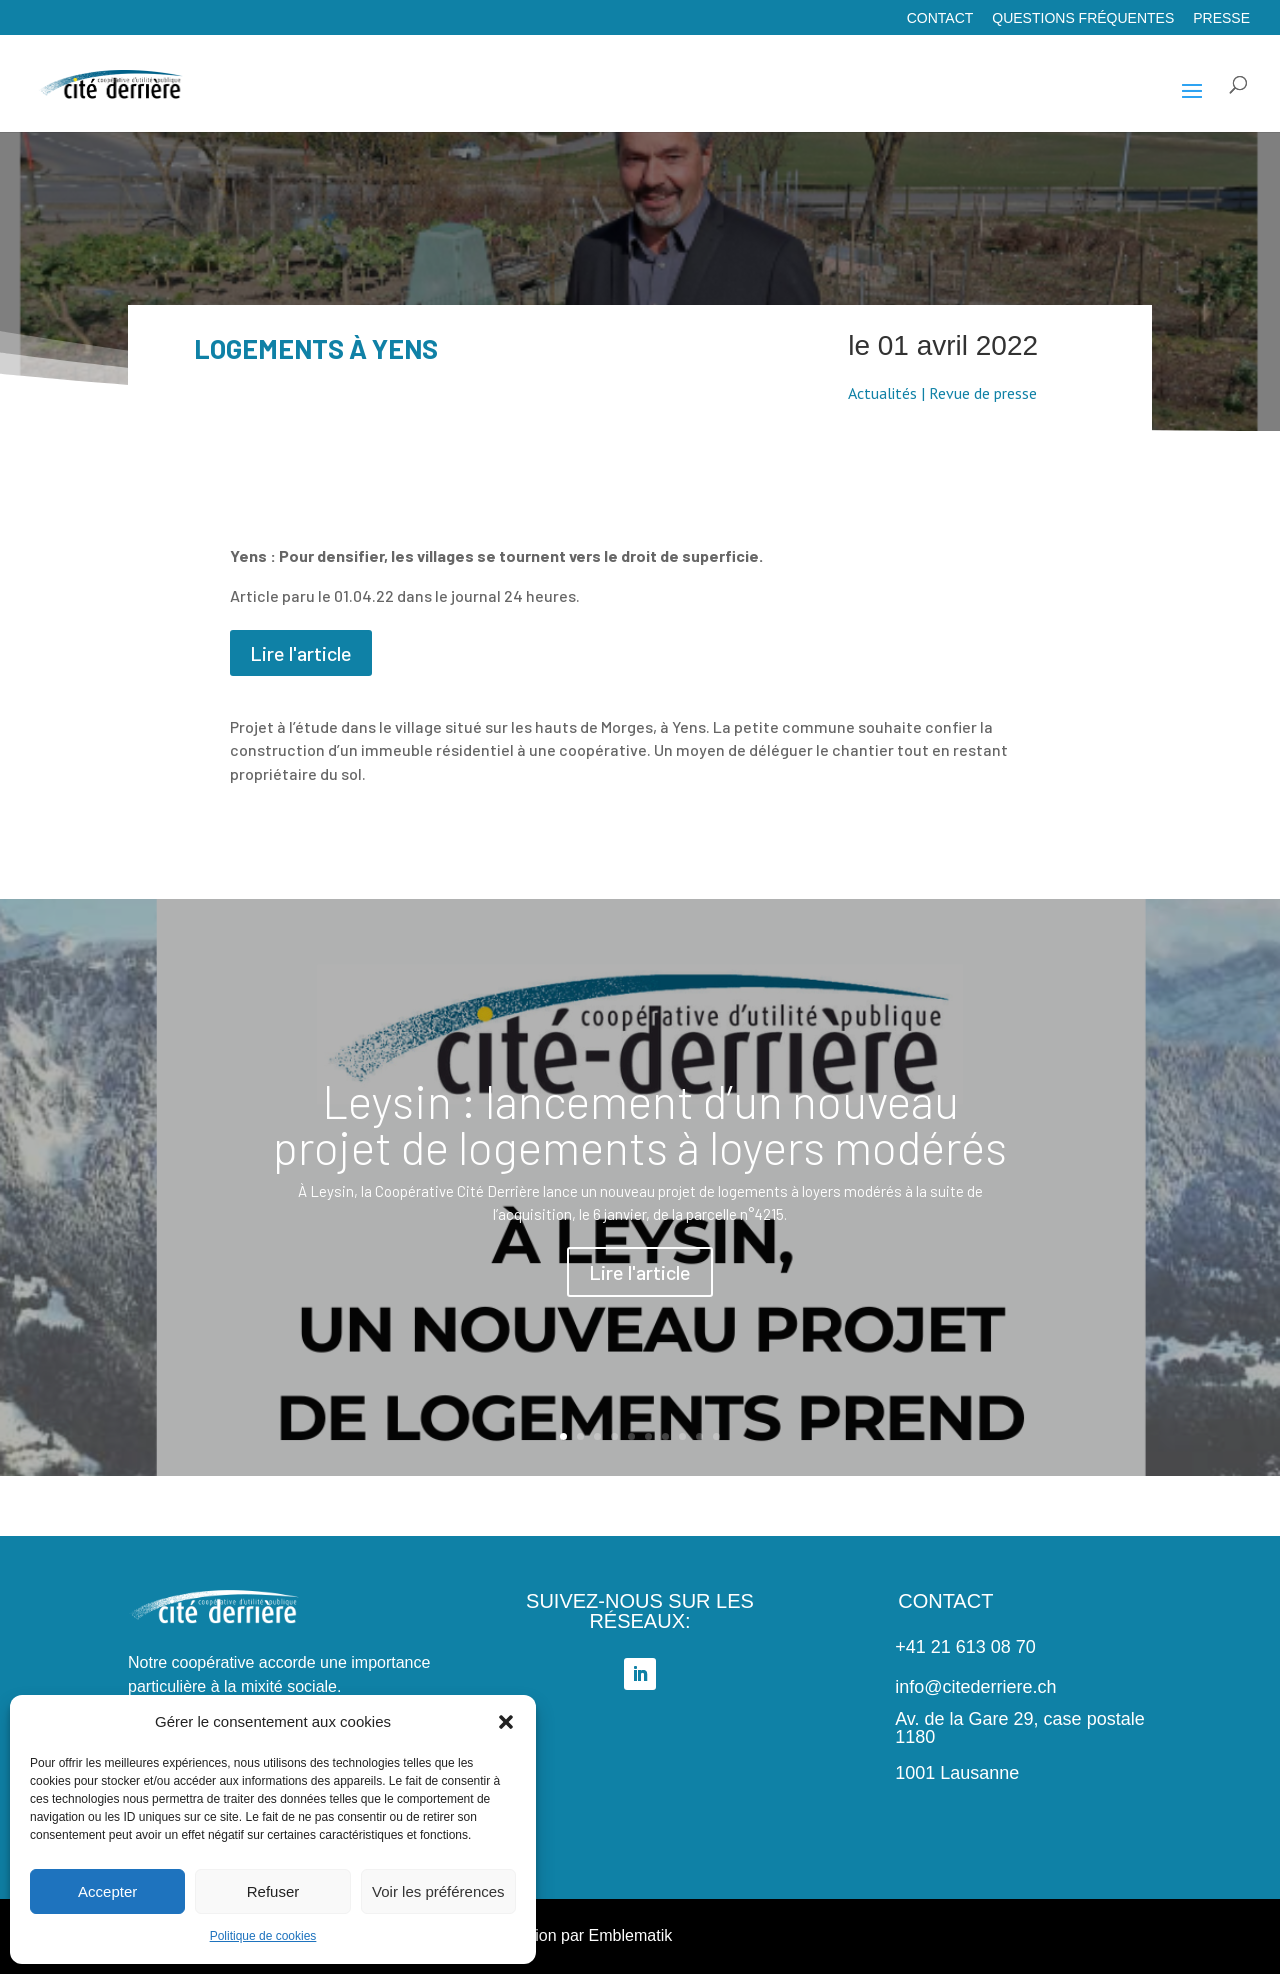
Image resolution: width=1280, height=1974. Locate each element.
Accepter (107, 1891)
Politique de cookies (263, 1936)
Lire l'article (301, 653)
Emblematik (631, 1935)
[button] (506, 1722)
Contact (940, 18)
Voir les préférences (438, 1891)
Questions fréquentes (1083, 18)
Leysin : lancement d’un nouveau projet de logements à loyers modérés (640, 1130)
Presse (1221, 18)
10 (716, 1436)
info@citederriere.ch (975, 1687)
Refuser (273, 1891)
